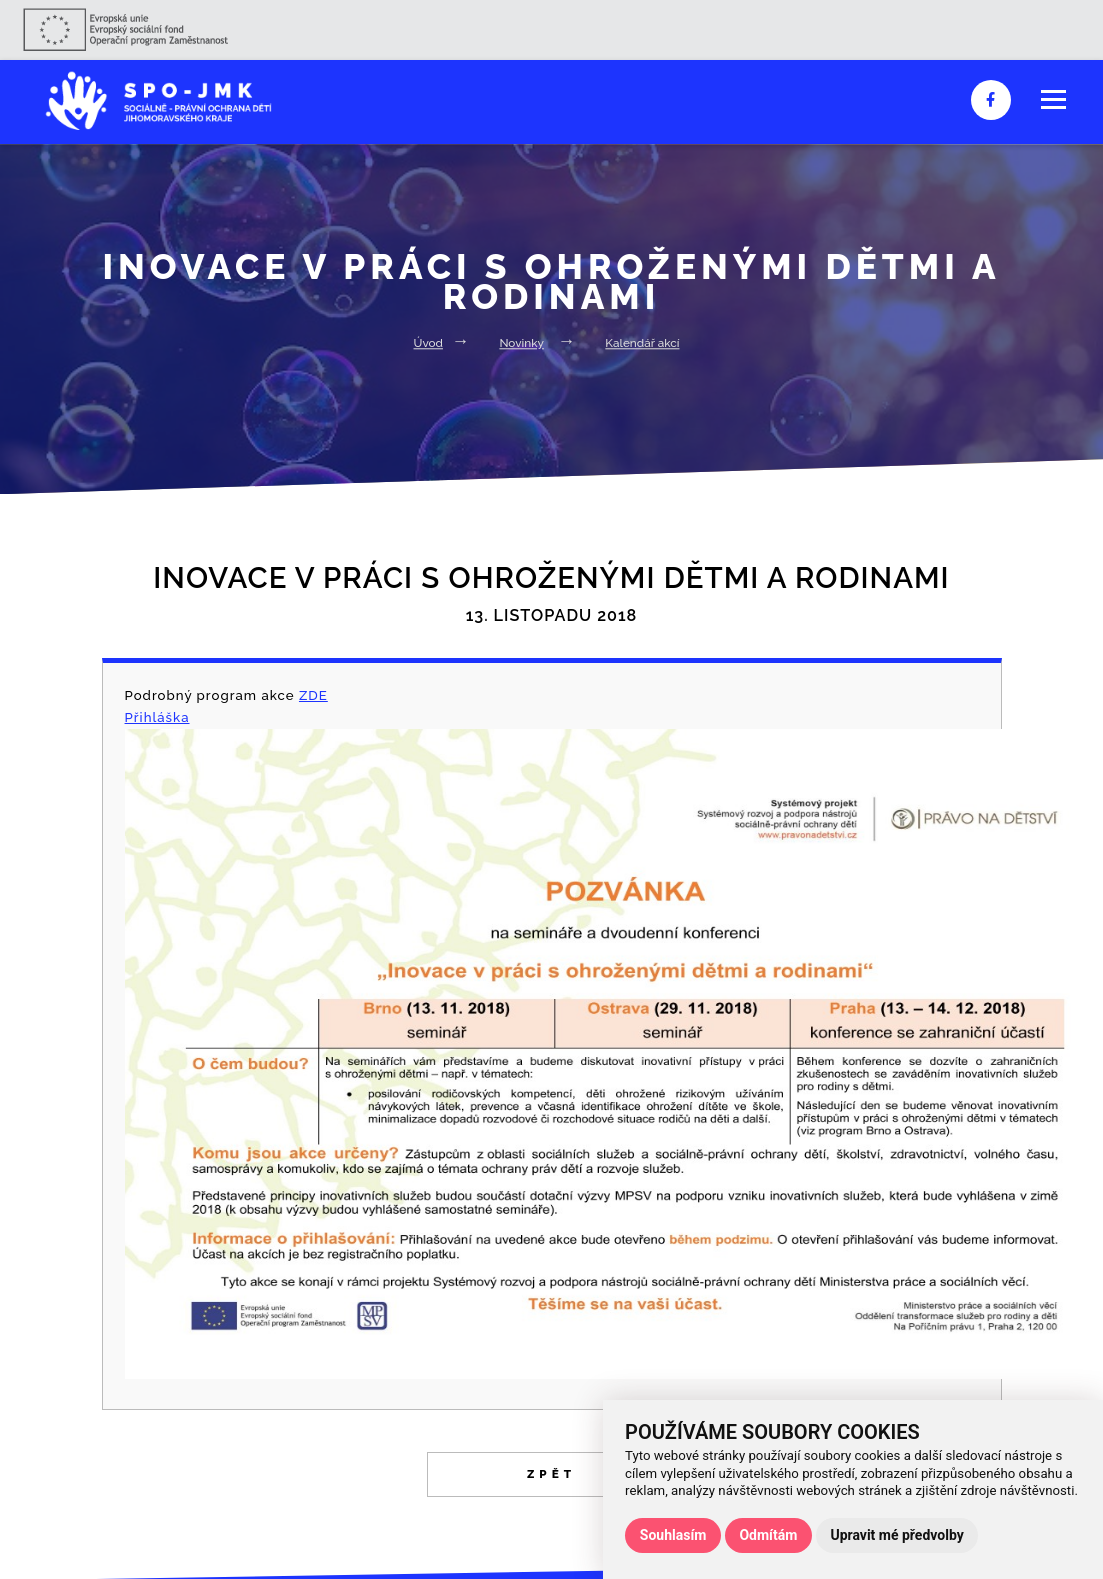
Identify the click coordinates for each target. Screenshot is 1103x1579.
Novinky (521, 343)
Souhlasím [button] (673, 1535)
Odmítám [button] (768, 1535)
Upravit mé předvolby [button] (896, 1535)
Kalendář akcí (642, 343)
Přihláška (157, 717)
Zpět (551, 1474)
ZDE (313, 695)
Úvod (428, 343)
